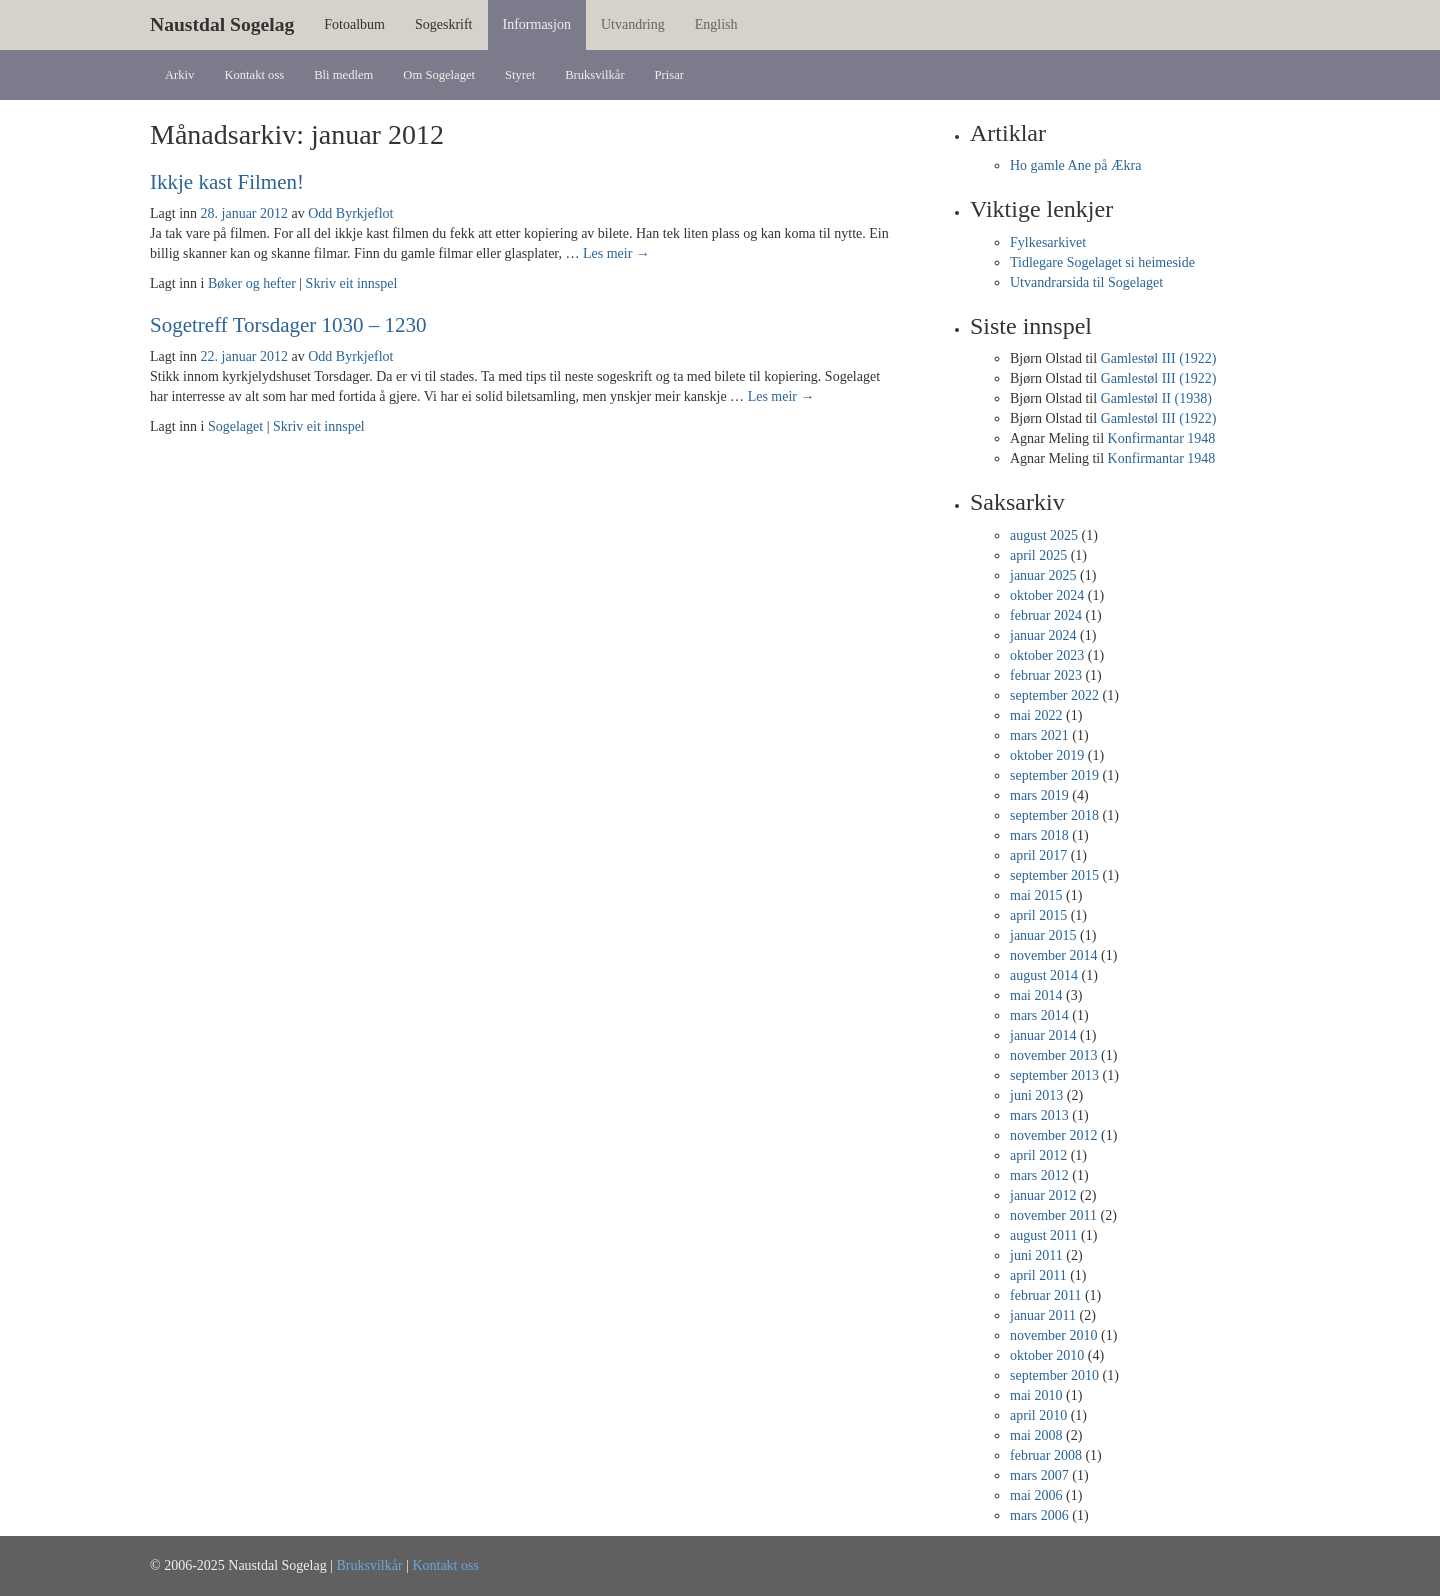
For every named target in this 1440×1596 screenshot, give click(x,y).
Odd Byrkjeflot (350, 213)
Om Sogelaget (439, 75)
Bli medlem (343, 75)
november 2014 (1053, 955)
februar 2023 (1046, 675)
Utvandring (633, 24)
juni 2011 (1036, 1255)
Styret (520, 75)
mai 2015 (1036, 895)
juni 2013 (1036, 1095)
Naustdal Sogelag (222, 24)
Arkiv (179, 75)
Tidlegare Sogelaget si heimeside (1102, 262)
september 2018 (1054, 815)
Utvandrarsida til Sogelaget (1086, 282)
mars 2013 (1039, 1115)
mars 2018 (1039, 835)
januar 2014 (1043, 1035)
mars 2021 (1039, 735)
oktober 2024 (1047, 595)
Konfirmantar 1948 (1162, 438)
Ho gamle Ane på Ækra (1075, 165)
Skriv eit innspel (352, 283)
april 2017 (1038, 855)
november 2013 (1053, 1055)
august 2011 (1044, 1235)
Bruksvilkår (594, 75)
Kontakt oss (254, 75)
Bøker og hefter (252, 283)
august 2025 (1044, 535)
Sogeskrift (444, 24)
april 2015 (1038, 915)
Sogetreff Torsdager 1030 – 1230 (288, 325)
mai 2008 (1036, 1435)
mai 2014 (1036, 995)
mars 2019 (1039, 795)
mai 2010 (1036, 1395)
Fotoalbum (354, 24)
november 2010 (1053, 1335)
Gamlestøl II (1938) (1156, 398)
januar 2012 (1043, 1195)
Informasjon (537, 24)
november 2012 (1053, 1135)
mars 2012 (1039, 1175)
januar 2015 (1043, 935)
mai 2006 (1036, 1495)
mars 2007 (1039, 1475)
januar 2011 (1043, 1315)
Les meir (616, 253)
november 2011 (1053, 1215)
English (716, 24)
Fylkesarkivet (1048, 242)
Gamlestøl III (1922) (1159, 358)
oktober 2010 (1047, 1355)
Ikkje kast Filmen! (227, 182)
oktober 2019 (1047, 755)
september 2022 (1054, 695)
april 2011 (1038, 1275)
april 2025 (1038, 555)
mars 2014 (1039, 1015)
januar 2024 (1043, 635)
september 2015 (1054, 875)
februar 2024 (1046, 615)
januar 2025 (1043, 575)
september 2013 (1054, 1075)
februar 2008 (1046, 1455)
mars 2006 (1039, 1515)
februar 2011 (1045, 1295)
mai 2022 (1036, 715)
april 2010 (1038, 1415)
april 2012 (1038, 1155)
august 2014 (1044, 975)
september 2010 (1054, 1375)
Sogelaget (235, 426)
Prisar (669, 75)
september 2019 (1054, 775)
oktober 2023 (1047, 655)
